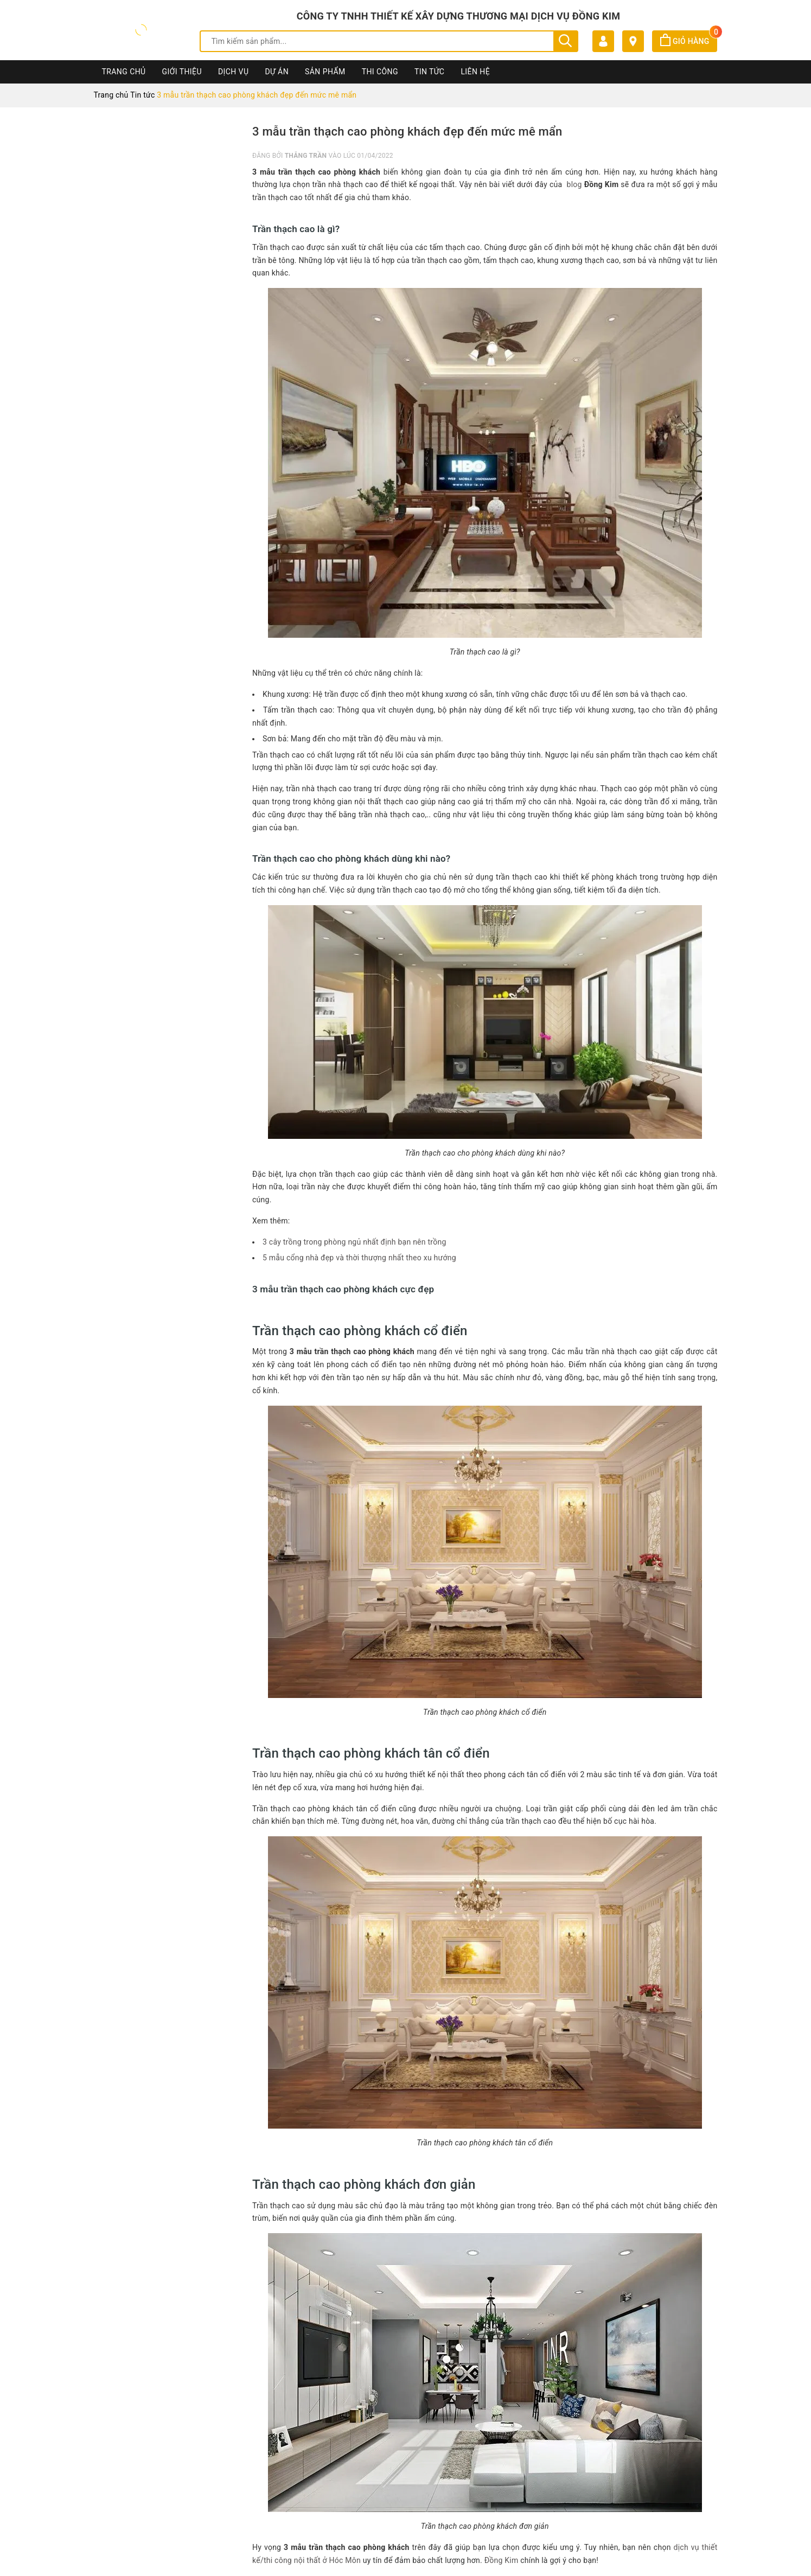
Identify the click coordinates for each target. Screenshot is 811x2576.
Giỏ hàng (688, 41)
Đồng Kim (501, 2560)
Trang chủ (124, 71)
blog (574, 184)
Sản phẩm (325, 71)
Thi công (380, 71)
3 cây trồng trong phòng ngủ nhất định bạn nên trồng (354, 1242)
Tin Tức (429, 71)
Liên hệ (475, 71)
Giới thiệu (182, 71)
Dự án (277, 71)
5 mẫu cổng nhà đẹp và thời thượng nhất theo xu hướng (359, 1257)
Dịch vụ (233, 71)
